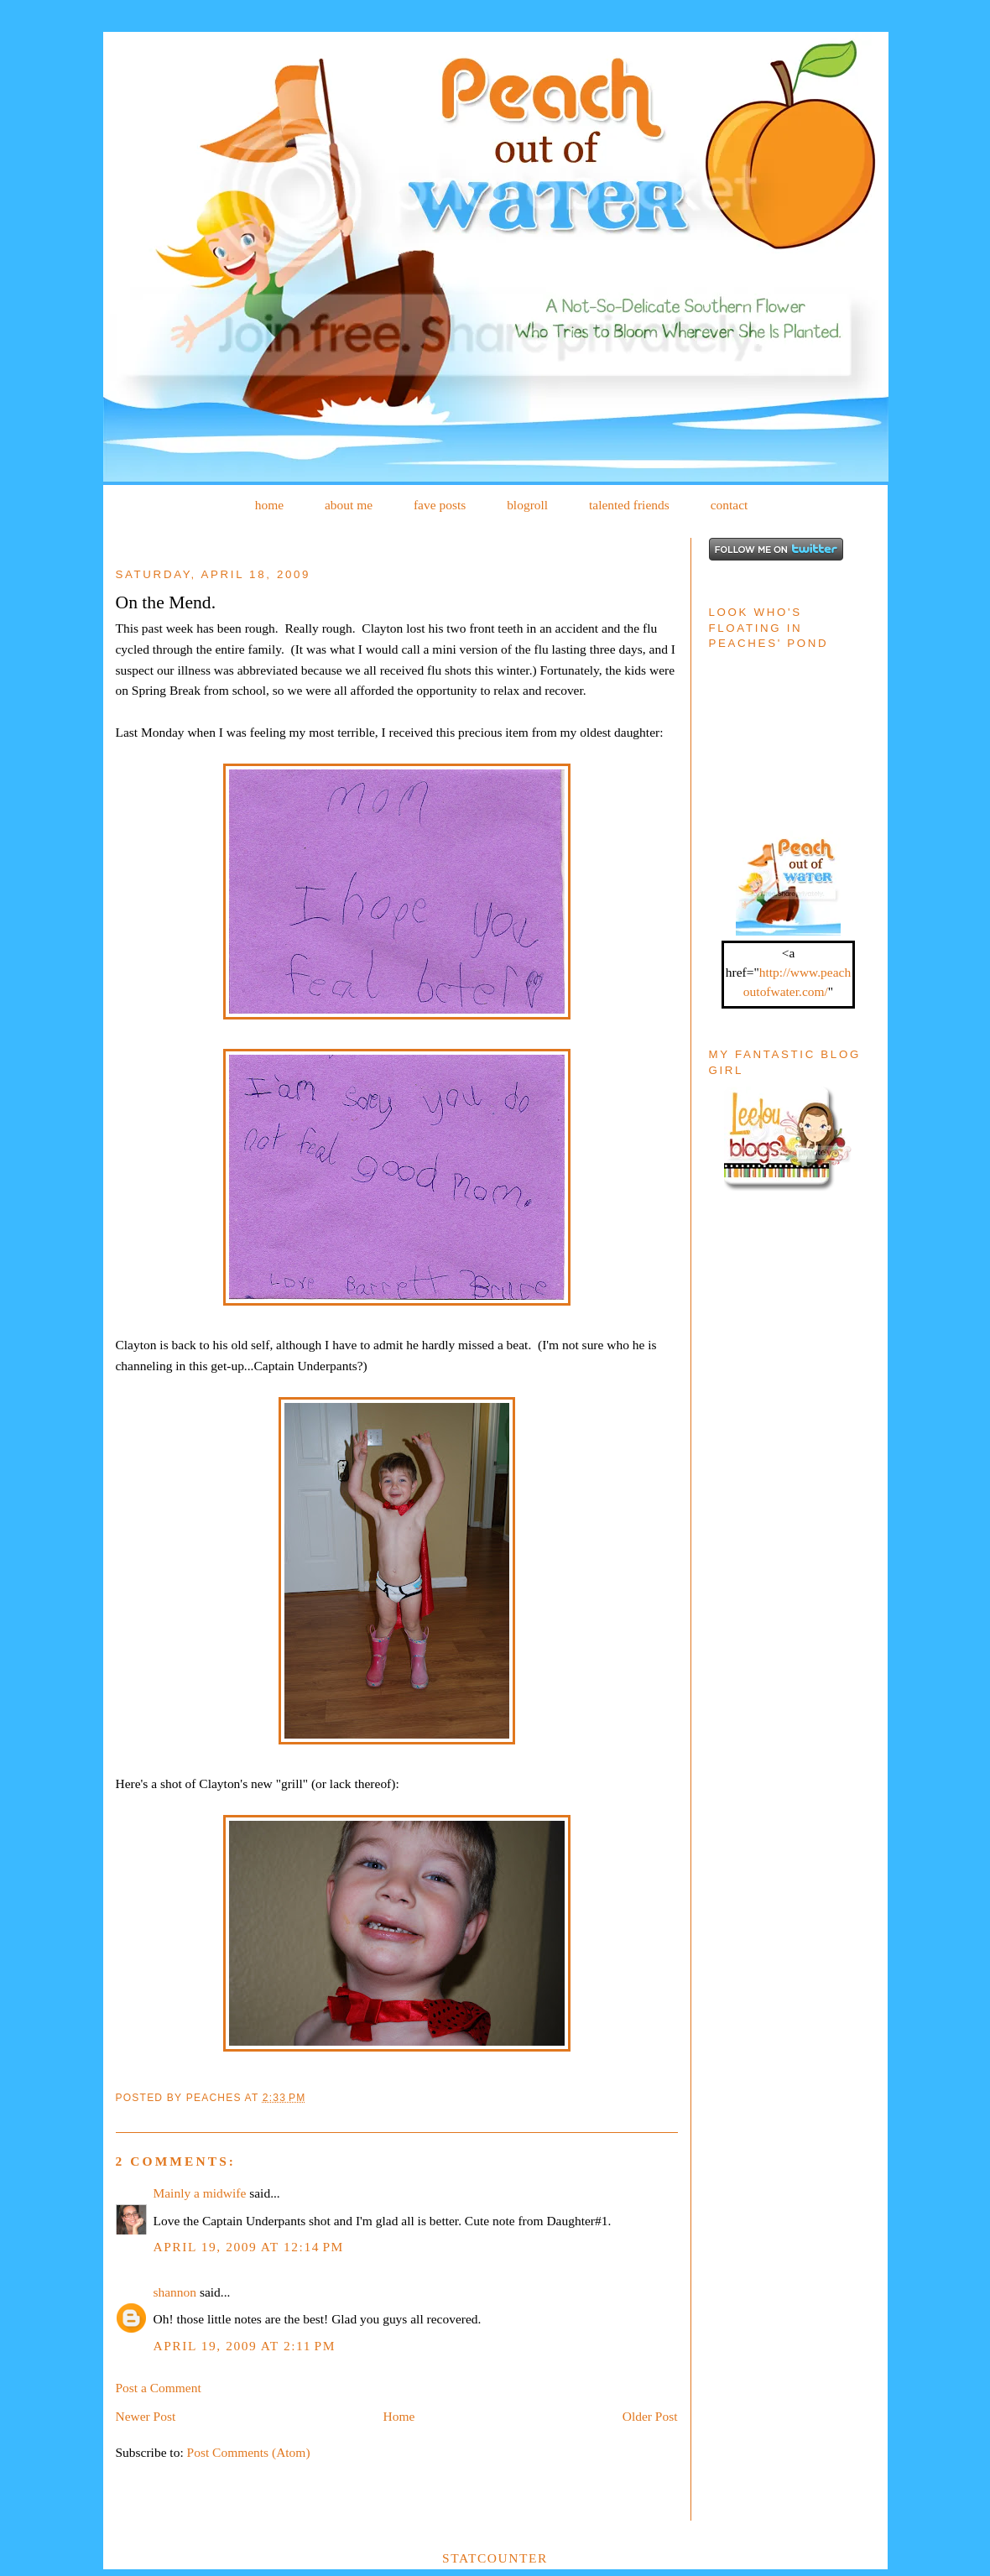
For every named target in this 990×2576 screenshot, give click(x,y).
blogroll (527, 505)
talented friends (629, 505)
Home (399, 2416)
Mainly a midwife (200, 2193)
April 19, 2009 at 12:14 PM (249, 2247)
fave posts (440, 505)
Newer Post (146, 2416)
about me (349, 505)
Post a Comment (158, 2387)
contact (729, 505)
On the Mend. (166, 602)
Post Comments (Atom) (248, 2452)
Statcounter (495, 2558)
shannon (175, 2292)
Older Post (650, 2416)
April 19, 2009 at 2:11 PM (245, 2346)
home (269, 505)
